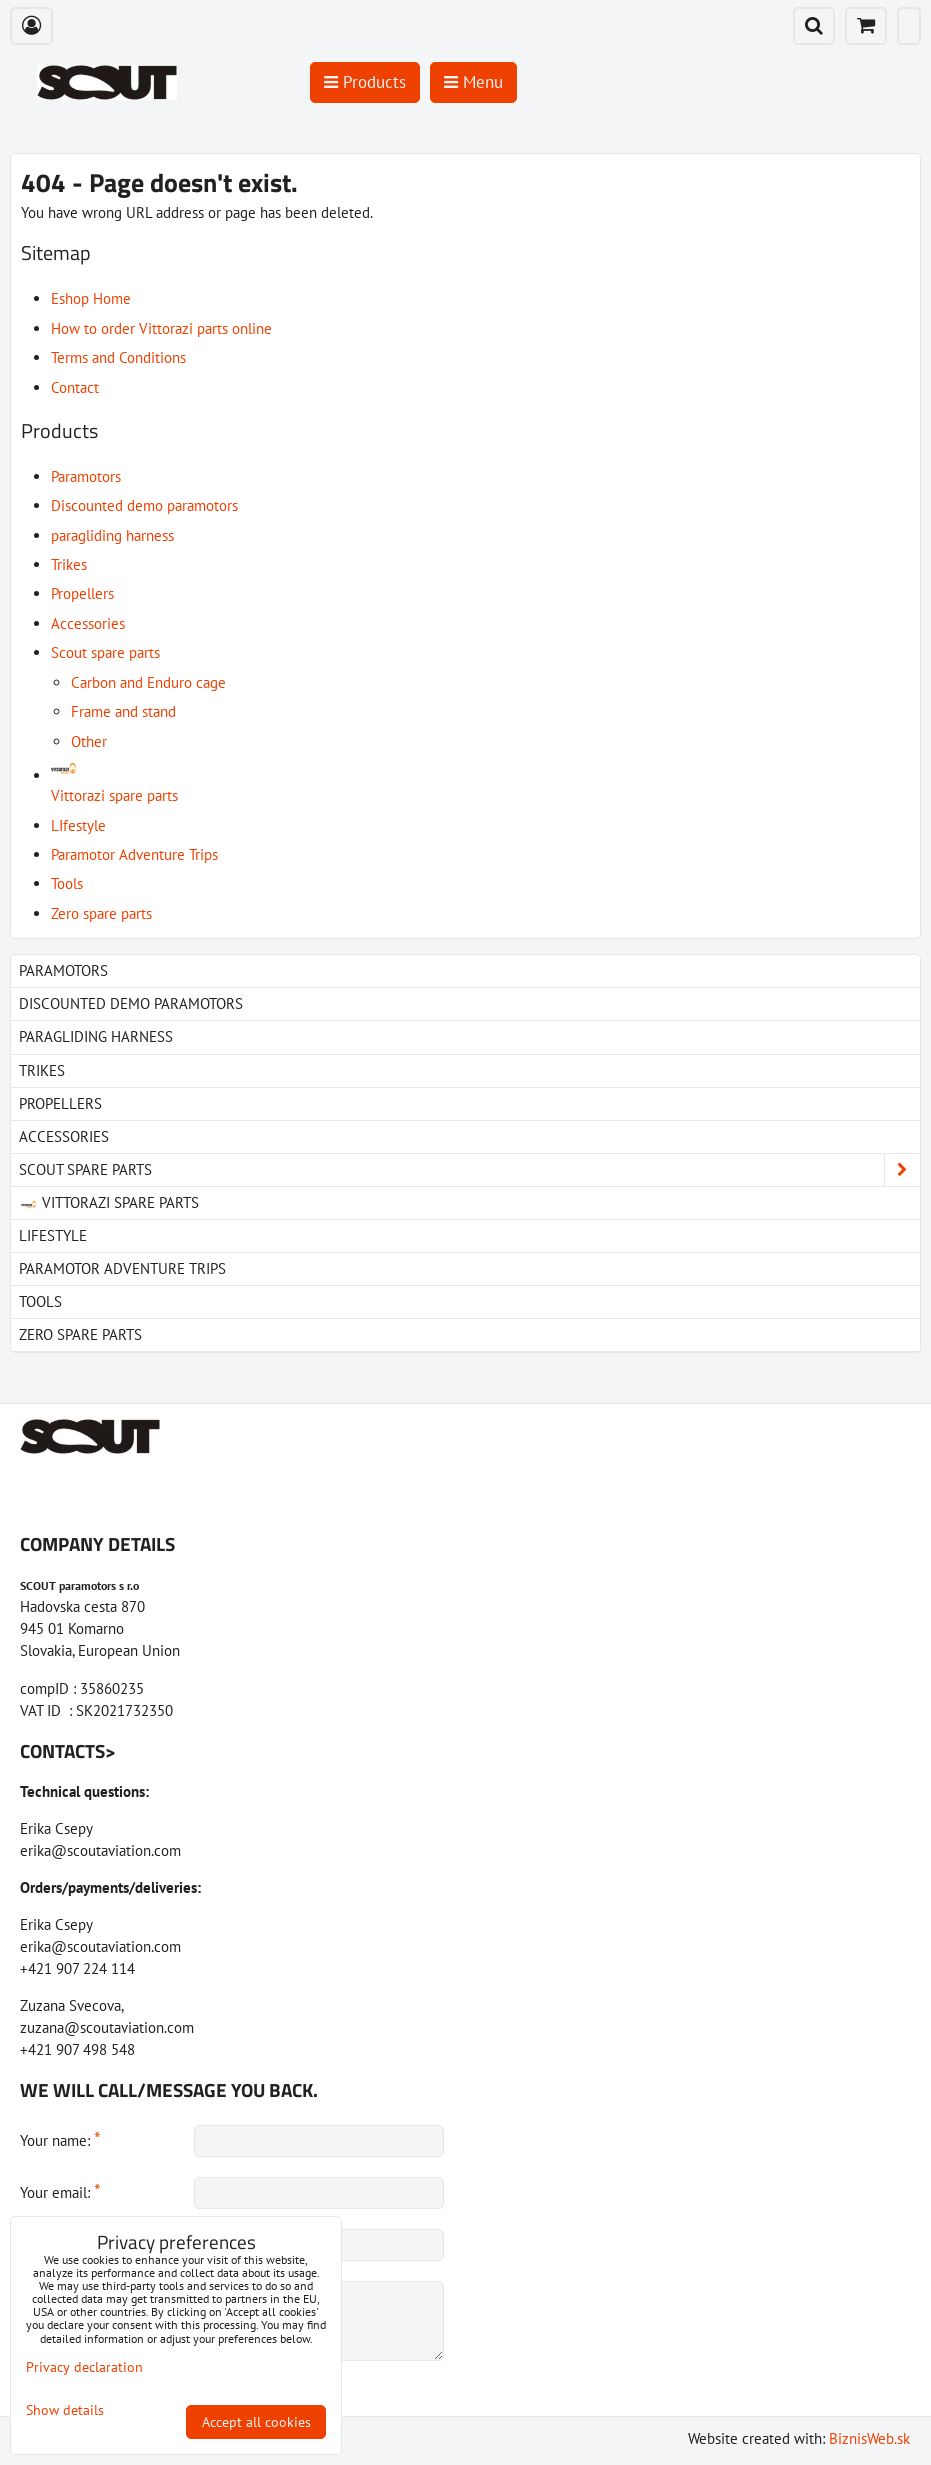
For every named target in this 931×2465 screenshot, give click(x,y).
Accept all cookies (256, 2422)
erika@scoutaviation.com (100, 1850)
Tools (67, 883)
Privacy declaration (84, 2367)
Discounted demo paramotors (144, 505)
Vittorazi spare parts (109, 1202)
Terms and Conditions (118, 357)
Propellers (82, 593)
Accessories (88, 623)
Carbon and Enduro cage (148, 682)
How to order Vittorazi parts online (161, 328)
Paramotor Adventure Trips (134, 854)
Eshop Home (91, 298)
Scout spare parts (105, 652)
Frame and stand (123, 711)
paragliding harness (112, 535)
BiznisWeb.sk (869, 2438)
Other (89, 741)
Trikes (69, 564)
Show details (65, 2410)
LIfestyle (78, 825)
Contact (75, 387)
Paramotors (86, 476)
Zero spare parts (101, 913)
